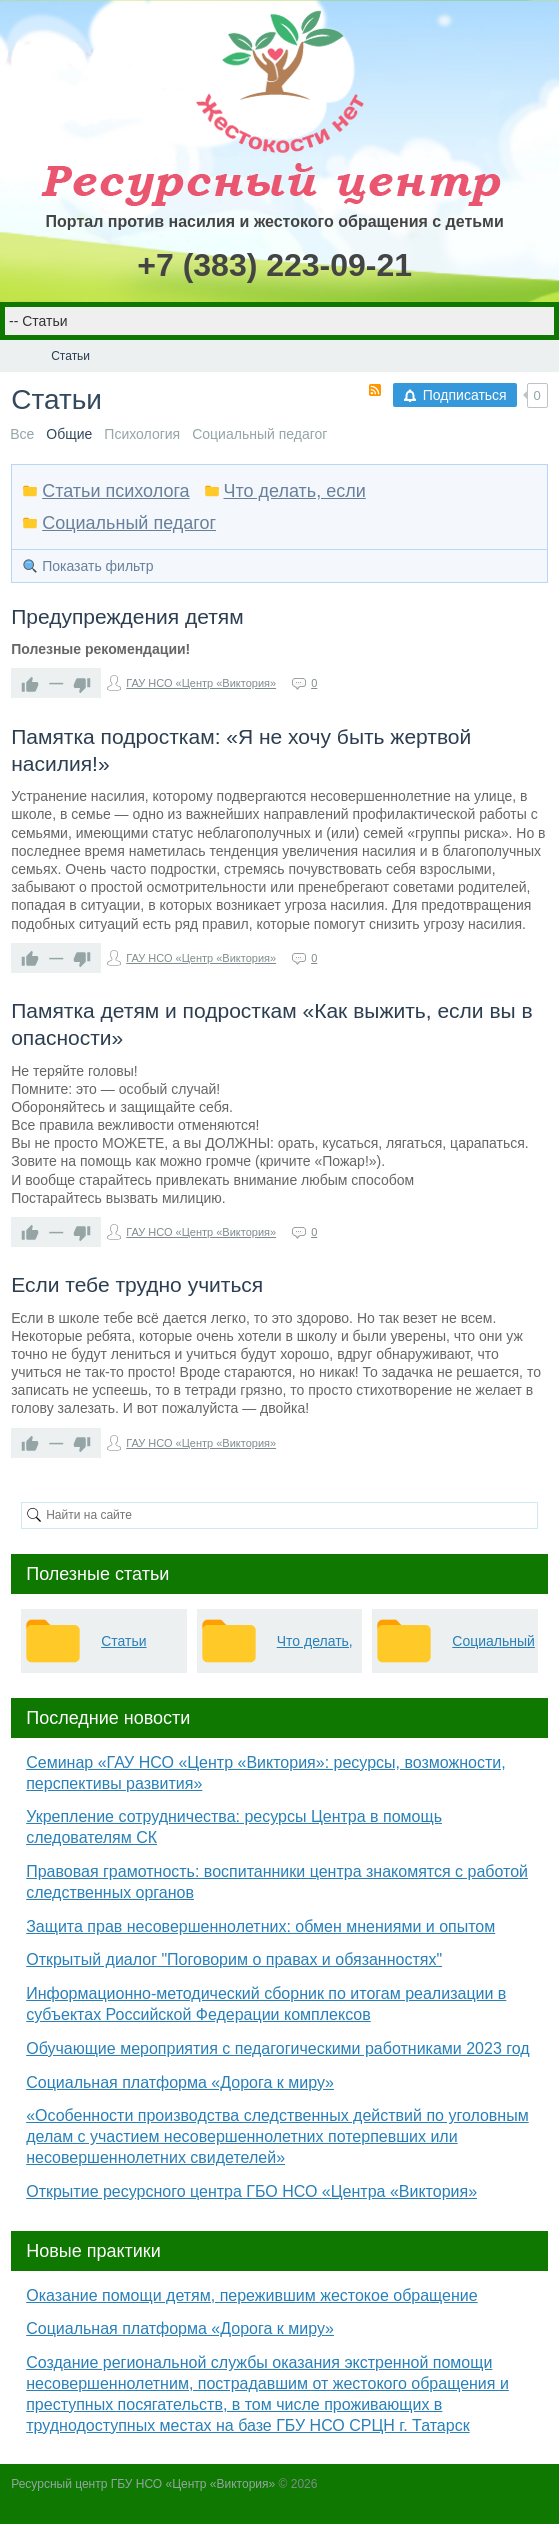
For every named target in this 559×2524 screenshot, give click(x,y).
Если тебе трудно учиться (137, 1284)
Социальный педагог (259, 434)
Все (22, 434)
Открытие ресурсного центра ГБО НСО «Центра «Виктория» (251, 2191)
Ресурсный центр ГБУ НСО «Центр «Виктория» (143, 2484)
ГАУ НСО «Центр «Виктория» (201, 683)
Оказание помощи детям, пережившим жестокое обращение (251, 2295)
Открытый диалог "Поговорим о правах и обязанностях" (234, 1959)
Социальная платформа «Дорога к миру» (180, 2082)
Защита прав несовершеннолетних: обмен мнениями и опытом (260, 1926)
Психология (142, 434)
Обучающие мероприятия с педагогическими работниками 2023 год (277, 2048)
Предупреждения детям (127, 616)
